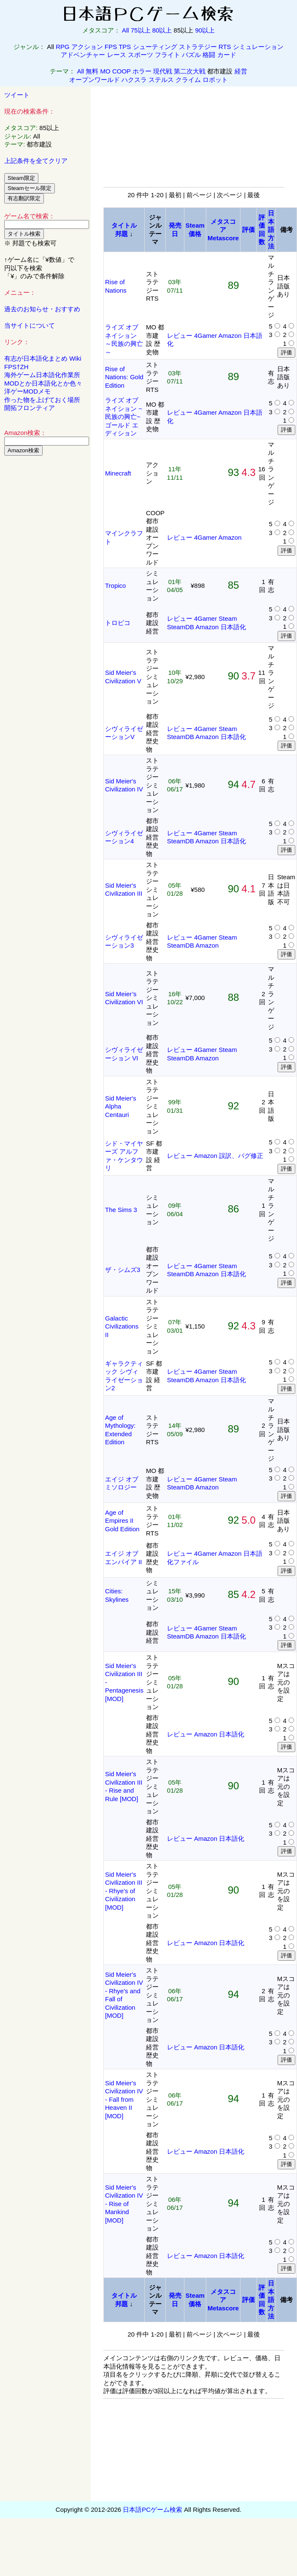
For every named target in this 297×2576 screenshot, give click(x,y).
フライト (167, 54)
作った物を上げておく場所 (42, 399)
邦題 (121, 233)
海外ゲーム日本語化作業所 (42, 374)
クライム (188, 79)
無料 (92, 71)
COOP (121, 71)
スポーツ (140, 54)
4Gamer (205, 335)
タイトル (124, 225)
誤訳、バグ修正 (241, 1155)
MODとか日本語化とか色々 (43, 383)
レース (116, 54)
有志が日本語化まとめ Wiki (42, 358)
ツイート (17, 94)
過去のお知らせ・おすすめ (42, 308)
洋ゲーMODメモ (27, 391)
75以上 (141, 30)
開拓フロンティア (29, 407)
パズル (191, 54)
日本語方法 (271, 229)
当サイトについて (29, 325)
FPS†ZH (16, 366)
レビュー (179, 335)
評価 (248, 229)
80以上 (162, 30)
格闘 (208, 54)
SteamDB (180, 626)
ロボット (215, 79)
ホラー (141, 71)
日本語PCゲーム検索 (152, 2509)
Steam (228, 618)
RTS (225, 46)
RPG (63, 46)
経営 (241, 71)
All (125, 30)
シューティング (155, 46)
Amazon (230, 335)
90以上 (205, 30)
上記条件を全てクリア (36, 160)
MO (105, 71)
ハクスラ (134, 79)
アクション (87, 46)
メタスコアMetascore (223, 230)
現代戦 (162, 71)
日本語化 (233, 626)
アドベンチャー (83, 54)
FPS (111, 46)
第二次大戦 (189, 71)
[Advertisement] (45, 590)
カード (226, 54)
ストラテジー (198, 46)
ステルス (161, 79)
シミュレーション (258, 46)
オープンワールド (94, 79)
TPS (125, 46)
